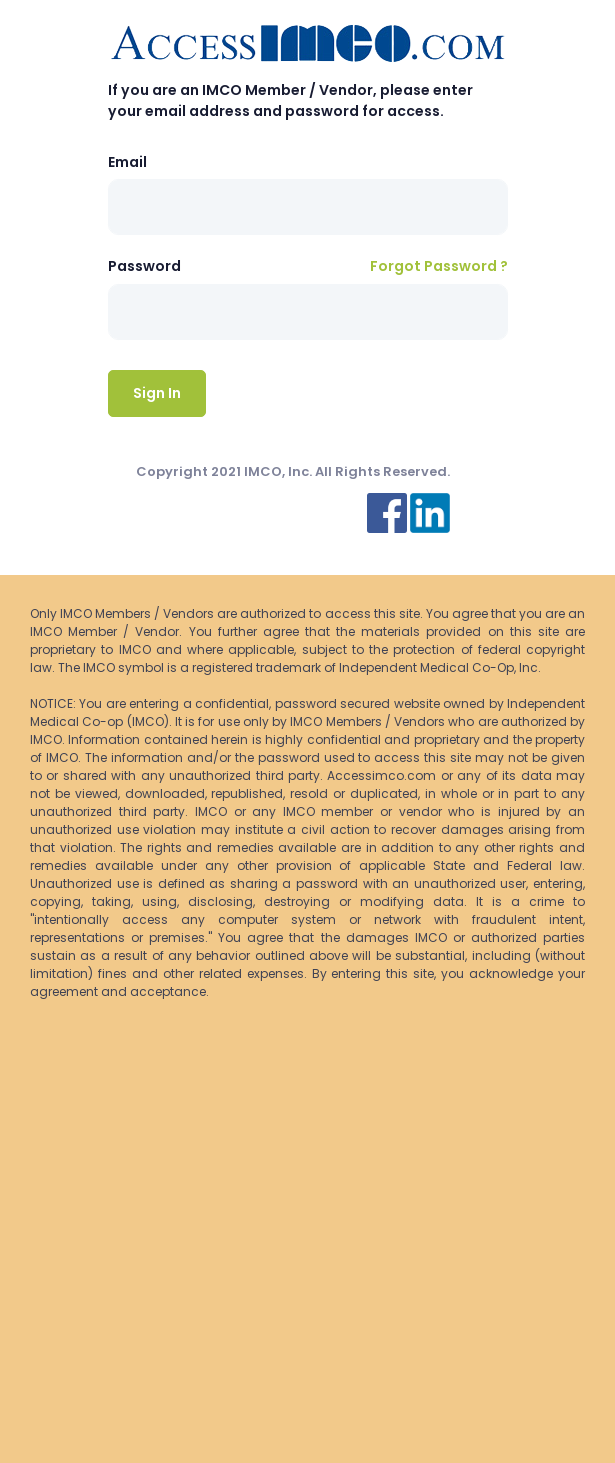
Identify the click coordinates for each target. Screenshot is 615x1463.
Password (144, 266)
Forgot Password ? (439, 266)
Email (127, 162)
